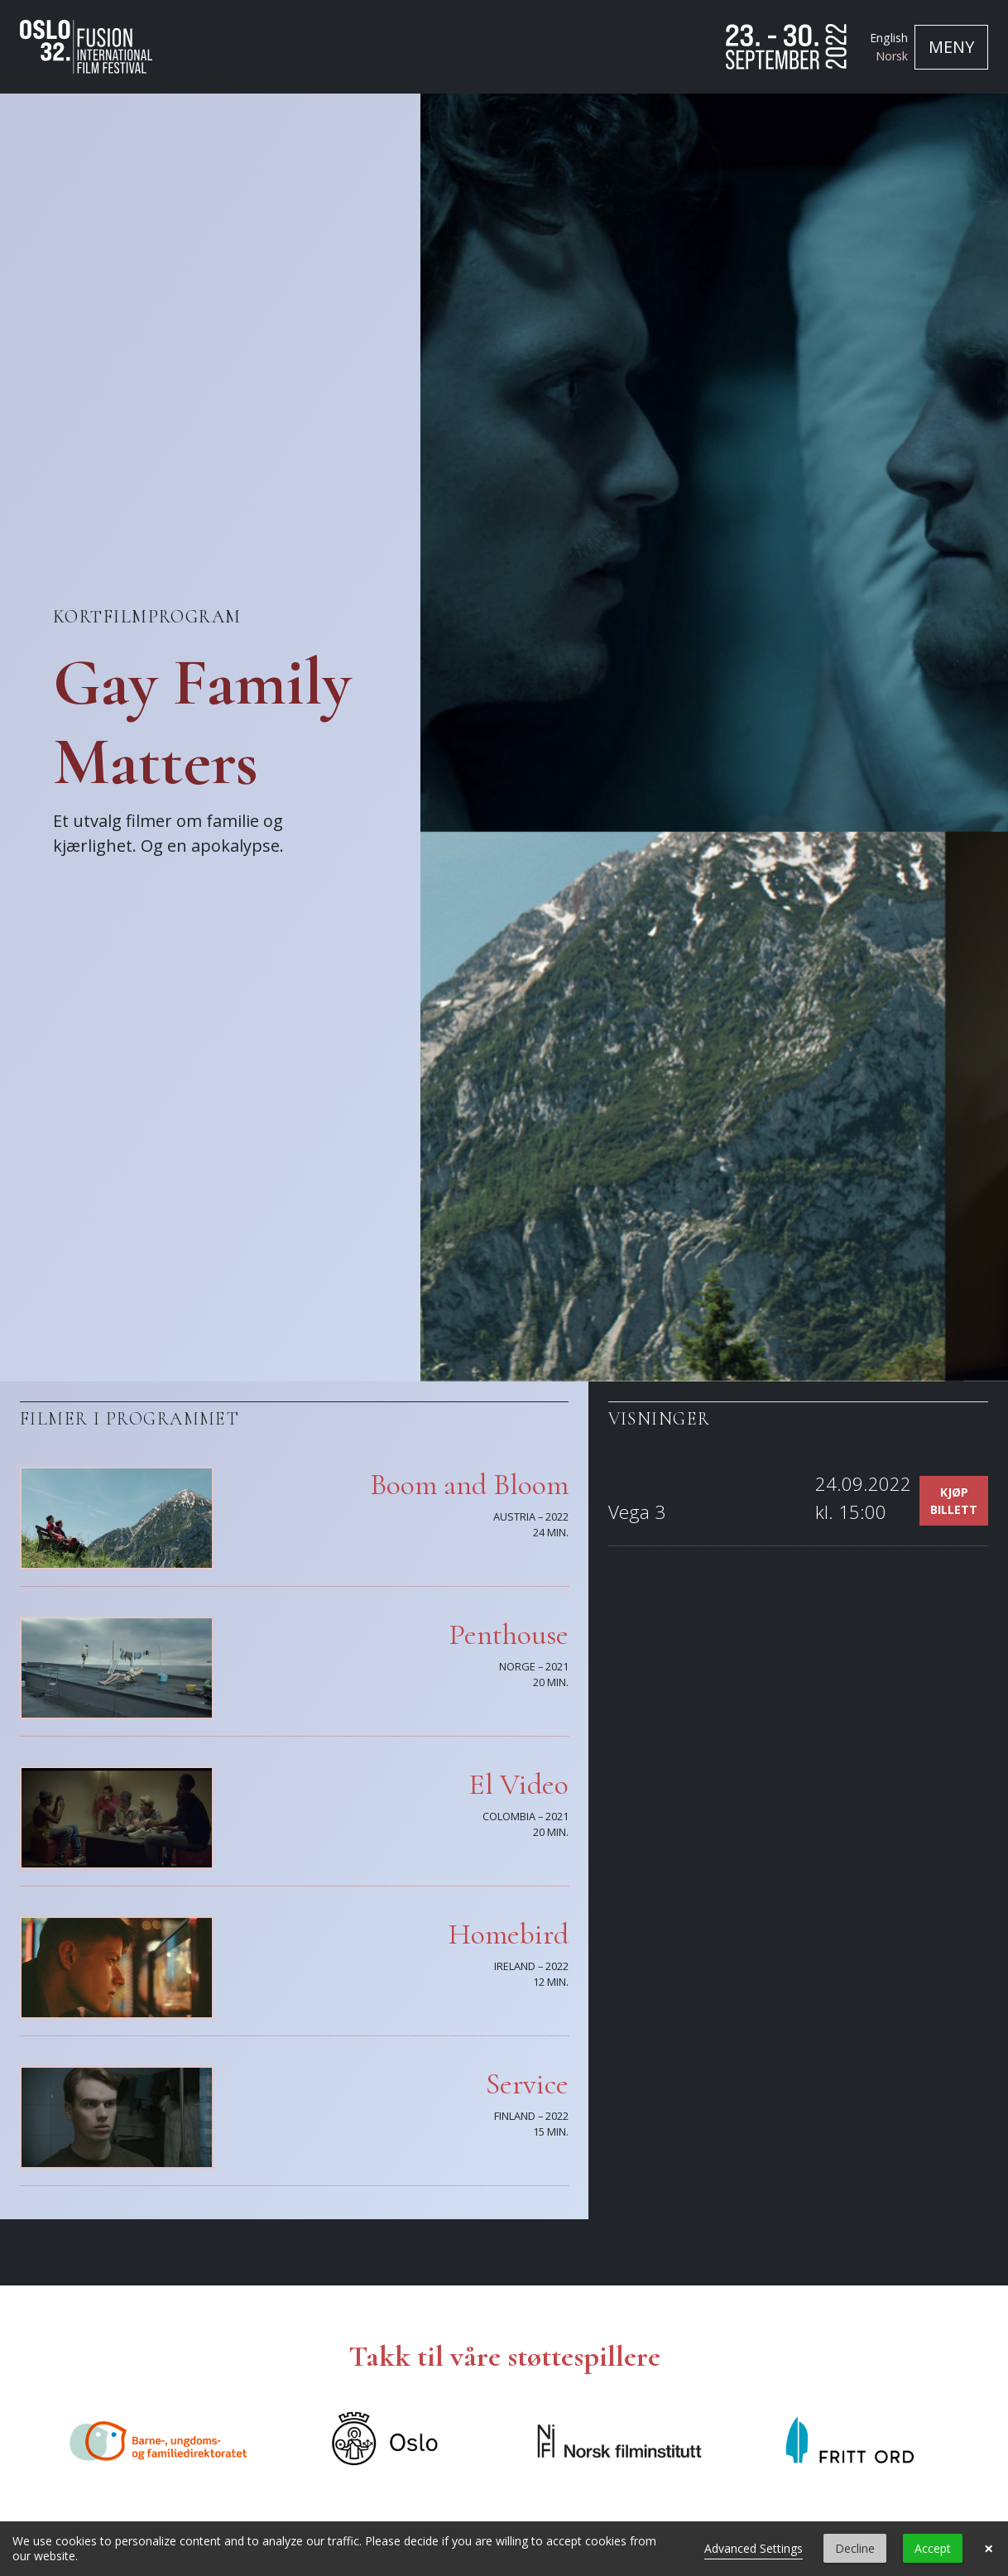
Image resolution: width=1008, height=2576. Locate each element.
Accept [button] (932, 2548)
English (889, 38)
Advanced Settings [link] (753, 2548)
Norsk (892, 56)
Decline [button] (855, 2548)
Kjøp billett (953, 1500)
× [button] (988, 2548)
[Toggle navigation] (951, 47)
